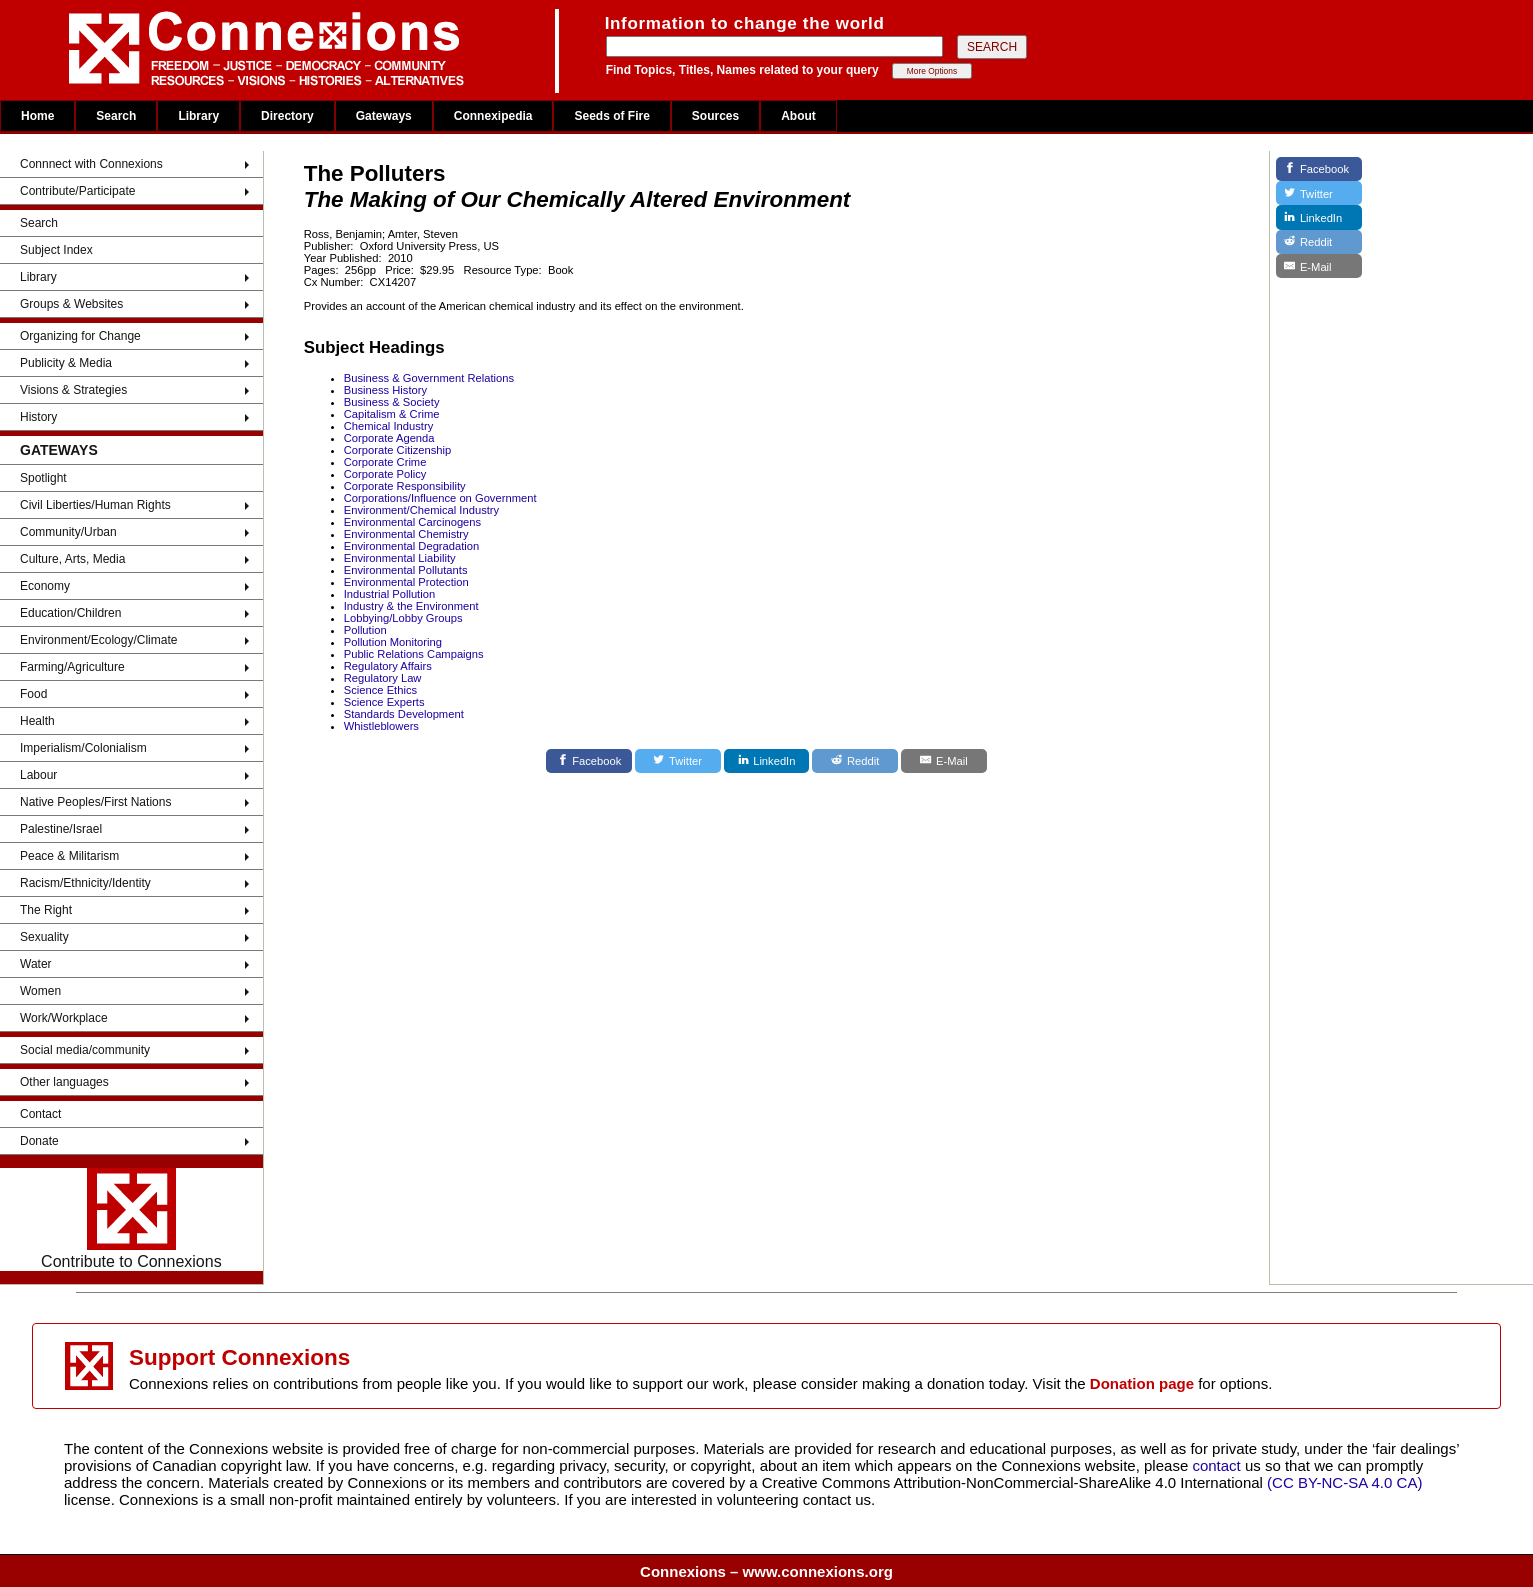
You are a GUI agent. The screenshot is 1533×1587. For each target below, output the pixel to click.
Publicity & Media (66, 363)
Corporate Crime (385, 462)
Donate (39, 1141)
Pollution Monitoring (393, 642)
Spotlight (43, 478)
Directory (287, 116)
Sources (715, 116)
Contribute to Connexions (131, 1219)
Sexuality (44, 937)
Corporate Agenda (389, 438)
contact (1218, 1465)
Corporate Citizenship (398, 450)
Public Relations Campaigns (414, 654)
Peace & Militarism (69, 856)
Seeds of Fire (611, 116)
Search (116, 116)
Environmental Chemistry (406, 534)
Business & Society (392, 402)
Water (36, 964)
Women (40, 991)
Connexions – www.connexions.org (766, 1571)
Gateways (384, 116)
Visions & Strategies (73, 390)
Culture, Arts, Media (72, 559)
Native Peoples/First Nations (95, 802)
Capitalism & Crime (392, 414)
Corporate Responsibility (405, 486)
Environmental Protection (406, 582)
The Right (46, 910)
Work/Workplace (64, 1018)
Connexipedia (493, 116)
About (798, 116)
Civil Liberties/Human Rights (95, 505)
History (38, 417)
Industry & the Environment (411, 606)
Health (37, 721)
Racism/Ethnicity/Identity (85, 883)
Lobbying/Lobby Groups (403, 618)
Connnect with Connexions (91, 164)
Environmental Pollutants (406, 570)
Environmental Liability (400, 558)
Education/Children (70, 613)
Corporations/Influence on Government (440, 498)
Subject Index (56, 250)
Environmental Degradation (412, 546)
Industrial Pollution (389, 594)
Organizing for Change (80, 336)
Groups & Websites (71, 304)
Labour (38, 775)
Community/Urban (68, 532)
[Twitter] (678, 761)
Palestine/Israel (61, 829)
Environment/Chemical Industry (421, 510)
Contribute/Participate (77, 191)
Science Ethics (380, 690)
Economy (45, 586)
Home (37, 116)
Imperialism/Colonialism (83, 748)
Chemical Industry (389, 426)
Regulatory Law (383, 678)
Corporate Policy (385, 474)
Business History (385, 390)
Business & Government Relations (429, 378)
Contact (40, 1114)
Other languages (64, 1082)
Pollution (365, 630)
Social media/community (85, 1050)
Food (33, 694)
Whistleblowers (381, 726)
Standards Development (404, 714)
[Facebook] (589, 761)
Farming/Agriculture (72, 667)
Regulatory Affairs (388, 666)
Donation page (1142, 1383)
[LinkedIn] (767, 761)
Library (198, 116)
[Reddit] (855, 761)
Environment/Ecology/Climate (98, 640)
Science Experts (384, 702)
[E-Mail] (944, 761)
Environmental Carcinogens (412, 522)
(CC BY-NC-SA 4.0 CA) (1344, 1482)
